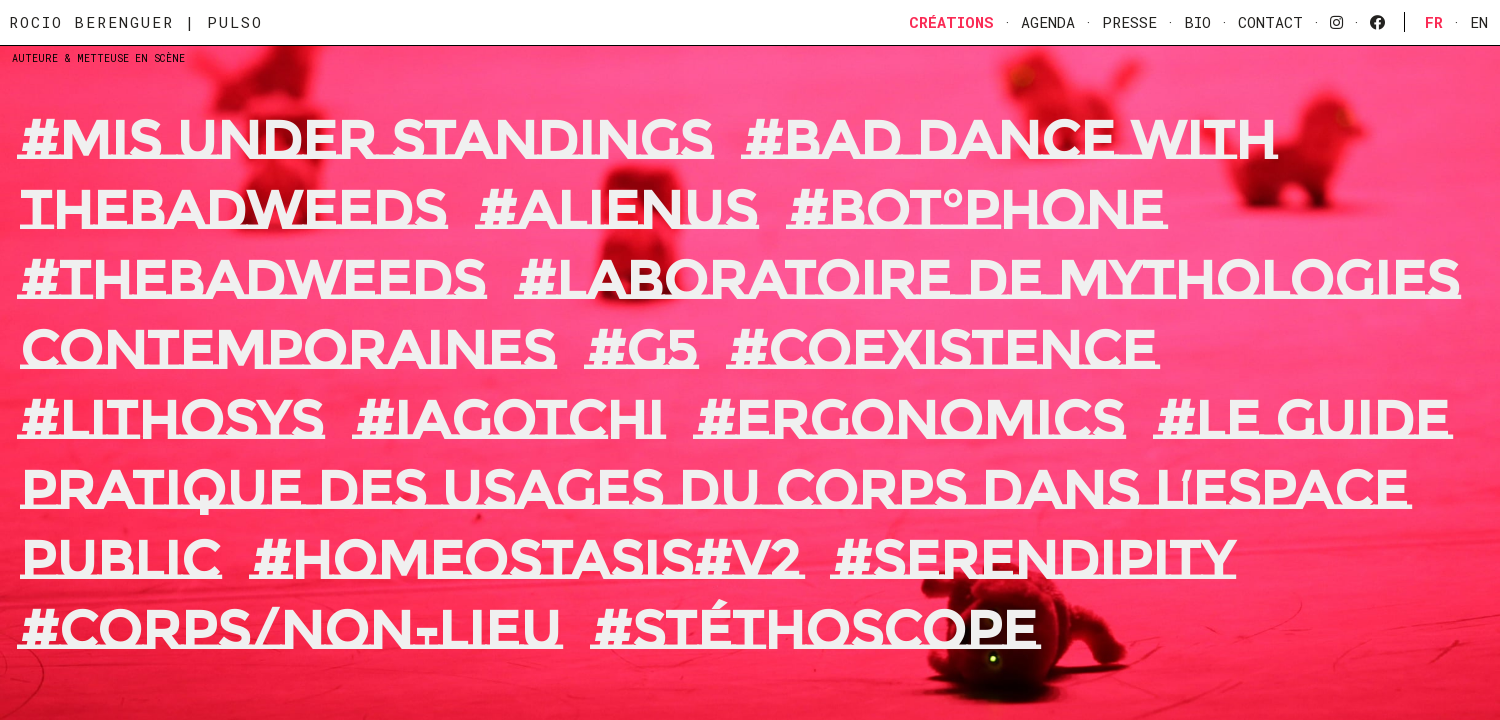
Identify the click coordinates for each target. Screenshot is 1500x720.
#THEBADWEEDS (252, 280)
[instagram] (1336, 22)
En (1479, 22)
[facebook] (1377, 22)
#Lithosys (171, 420)
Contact (1270, 22)
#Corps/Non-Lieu (290, 630)
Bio (1197, 22)
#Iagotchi (509, 420)
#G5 (642, 350)
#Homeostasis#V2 (526, 560)
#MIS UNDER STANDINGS (366, 140)
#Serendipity (1033, 560)
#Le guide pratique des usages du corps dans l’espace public (734, 490)
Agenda (1048, 22)
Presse (1129, 22)
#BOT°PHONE (976, 210)
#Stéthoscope (815, 630)
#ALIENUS (617, 210)
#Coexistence (942, 350)
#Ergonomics (910, 420)
